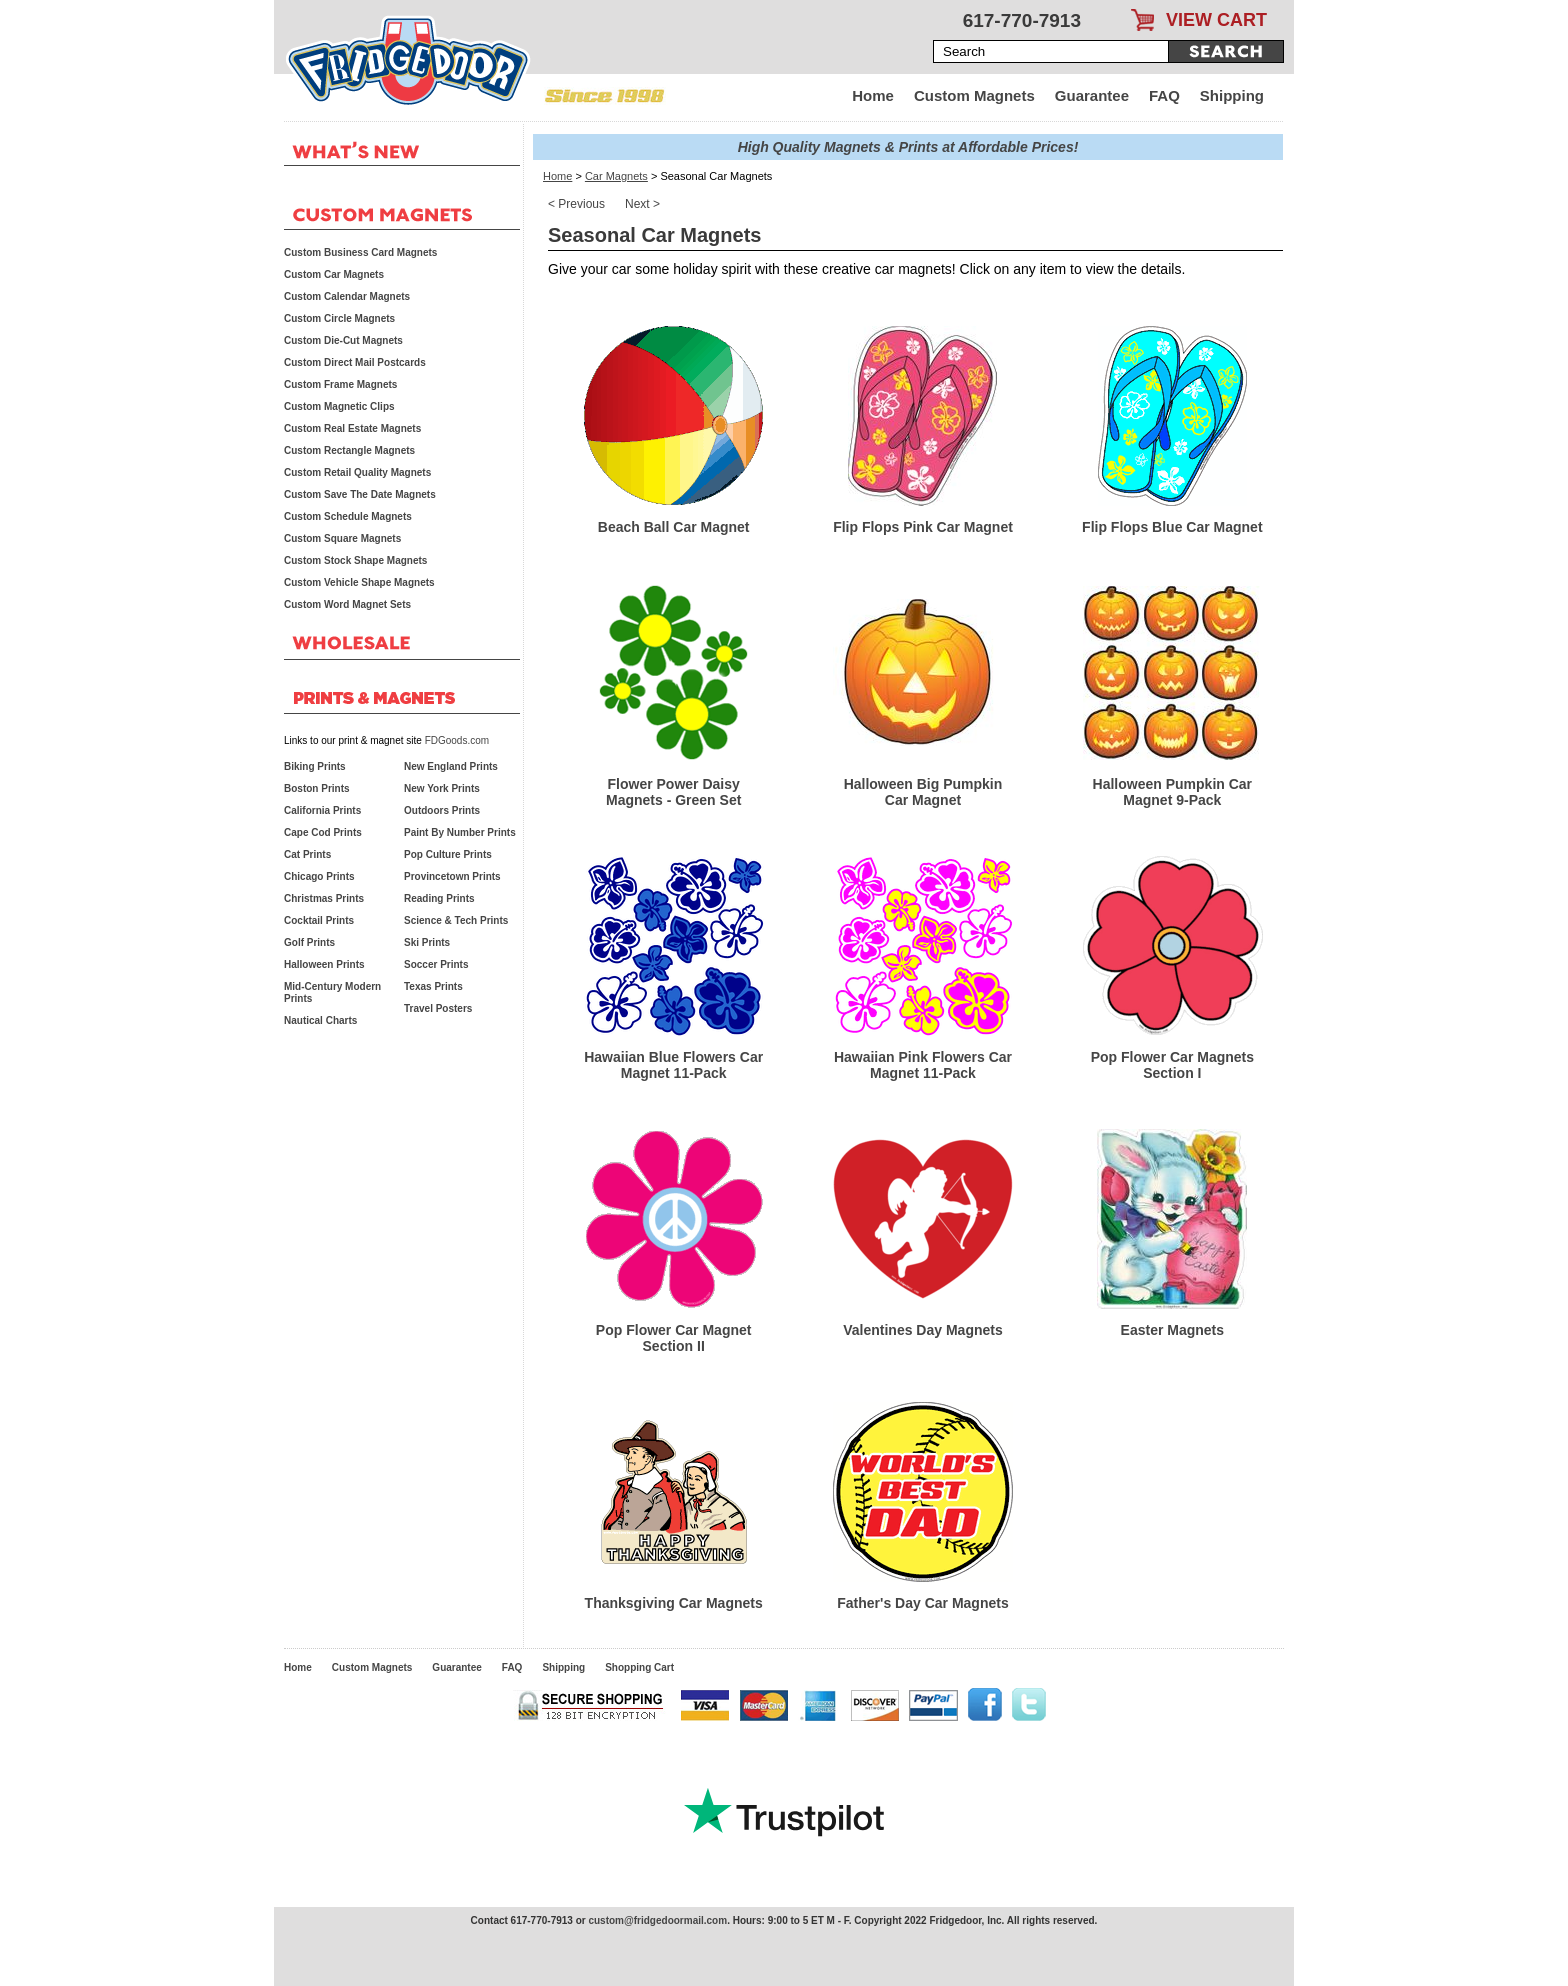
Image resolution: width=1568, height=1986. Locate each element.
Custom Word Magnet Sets (347, 604)
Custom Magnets (974, 95)
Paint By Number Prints (460, 832)
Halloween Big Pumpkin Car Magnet (923, 792)
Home (873, 95)
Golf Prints (309, 942)
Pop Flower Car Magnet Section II (674, 1338)
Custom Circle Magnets (339, 318)
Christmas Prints (324, 898)
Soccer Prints (436, 964)
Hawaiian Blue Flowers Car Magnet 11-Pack (673, 1065)
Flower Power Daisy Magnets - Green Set (673, 792)
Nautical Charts (320, 1020)
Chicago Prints (319, 876)
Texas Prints (433, 986)
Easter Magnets (1172, 1330)
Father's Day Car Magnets (922, 1603)
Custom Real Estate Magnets (352, 428)
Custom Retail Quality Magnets (357, 472)
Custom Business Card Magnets (360, 252)
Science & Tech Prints (456, 920)
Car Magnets (616, 176)
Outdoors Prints (442, 810)
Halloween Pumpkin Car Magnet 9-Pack (1172, 792)
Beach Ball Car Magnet (674, 527)
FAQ (1164, 95)
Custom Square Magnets (342, 538)
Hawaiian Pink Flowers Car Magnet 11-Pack (923, 1065)
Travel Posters (438, 1008)
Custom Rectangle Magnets (349, 450)
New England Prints (451, 766)
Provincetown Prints (452, 876)
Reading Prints (439, 898)
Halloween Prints (324, 964)
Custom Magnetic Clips (339, 406)
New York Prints (442, 788)
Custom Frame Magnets (340, 384)
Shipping (1232, 95)
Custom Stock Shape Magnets (355, 560)
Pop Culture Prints (448, 854)
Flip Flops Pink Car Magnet (923, 527)
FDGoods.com (457, 740)
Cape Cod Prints (323, 832)
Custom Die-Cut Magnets (343, 340)
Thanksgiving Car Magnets (674, 1603)
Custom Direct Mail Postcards (355, 362)
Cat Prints (307, 854)
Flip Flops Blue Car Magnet (1172, 527)
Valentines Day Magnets (923, 1330)
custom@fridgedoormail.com (657, 1920)
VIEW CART (1216, 20)
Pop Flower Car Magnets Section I (1172, 1065)
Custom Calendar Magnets (347, 296)
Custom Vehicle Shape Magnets (359, 582)
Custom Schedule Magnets (348, 516)
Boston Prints (317, 788)
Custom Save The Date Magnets (360, 494)
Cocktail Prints (319, 920)
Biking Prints (315, 766)
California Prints (322, 810)
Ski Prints (427, 942)
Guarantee (1092, 95)
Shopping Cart (639, 1667)
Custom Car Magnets (334, 274)
